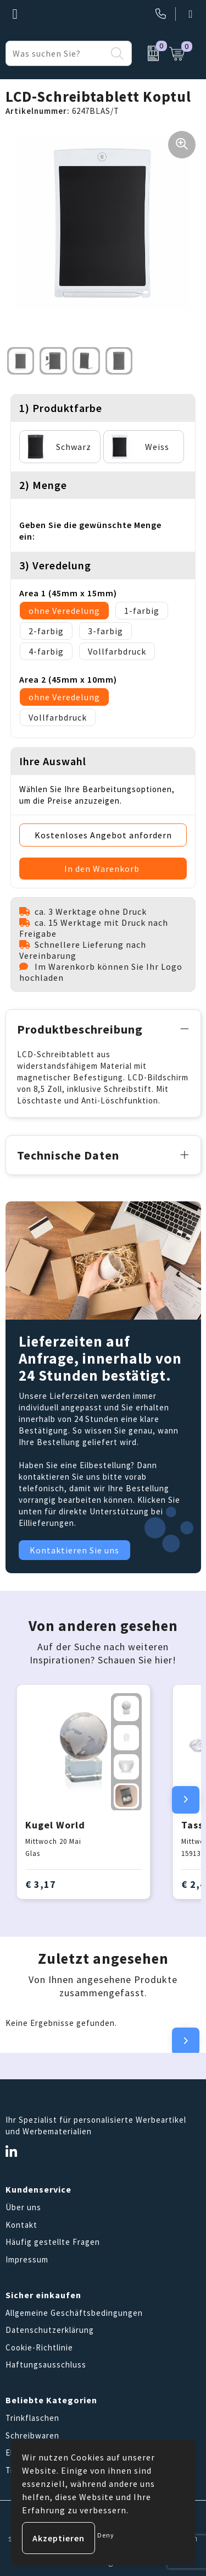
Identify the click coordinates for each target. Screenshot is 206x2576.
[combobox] (56, 53)
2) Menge (43, 485)
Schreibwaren (32, 2435)
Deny (105, 2535)
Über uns (23, 2207)
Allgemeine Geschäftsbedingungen (74, 2313)
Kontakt (21, 2225)
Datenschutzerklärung (49, 2330)
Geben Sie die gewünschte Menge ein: (90, 530)
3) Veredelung (55, 565)
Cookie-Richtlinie (39, 2347)
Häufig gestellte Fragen (52, 2242)
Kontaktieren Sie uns (74, 1550)
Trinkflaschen (32, 2418)
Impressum (26, 2259)
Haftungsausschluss (45, 2364)
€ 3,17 (40, 1884)
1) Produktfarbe (60, 408)
